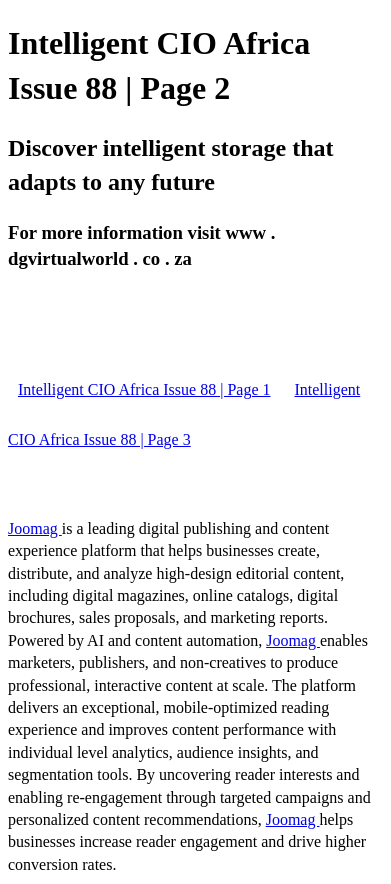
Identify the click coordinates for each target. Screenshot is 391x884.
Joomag (35, 528)
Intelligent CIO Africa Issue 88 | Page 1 (144, 389)
